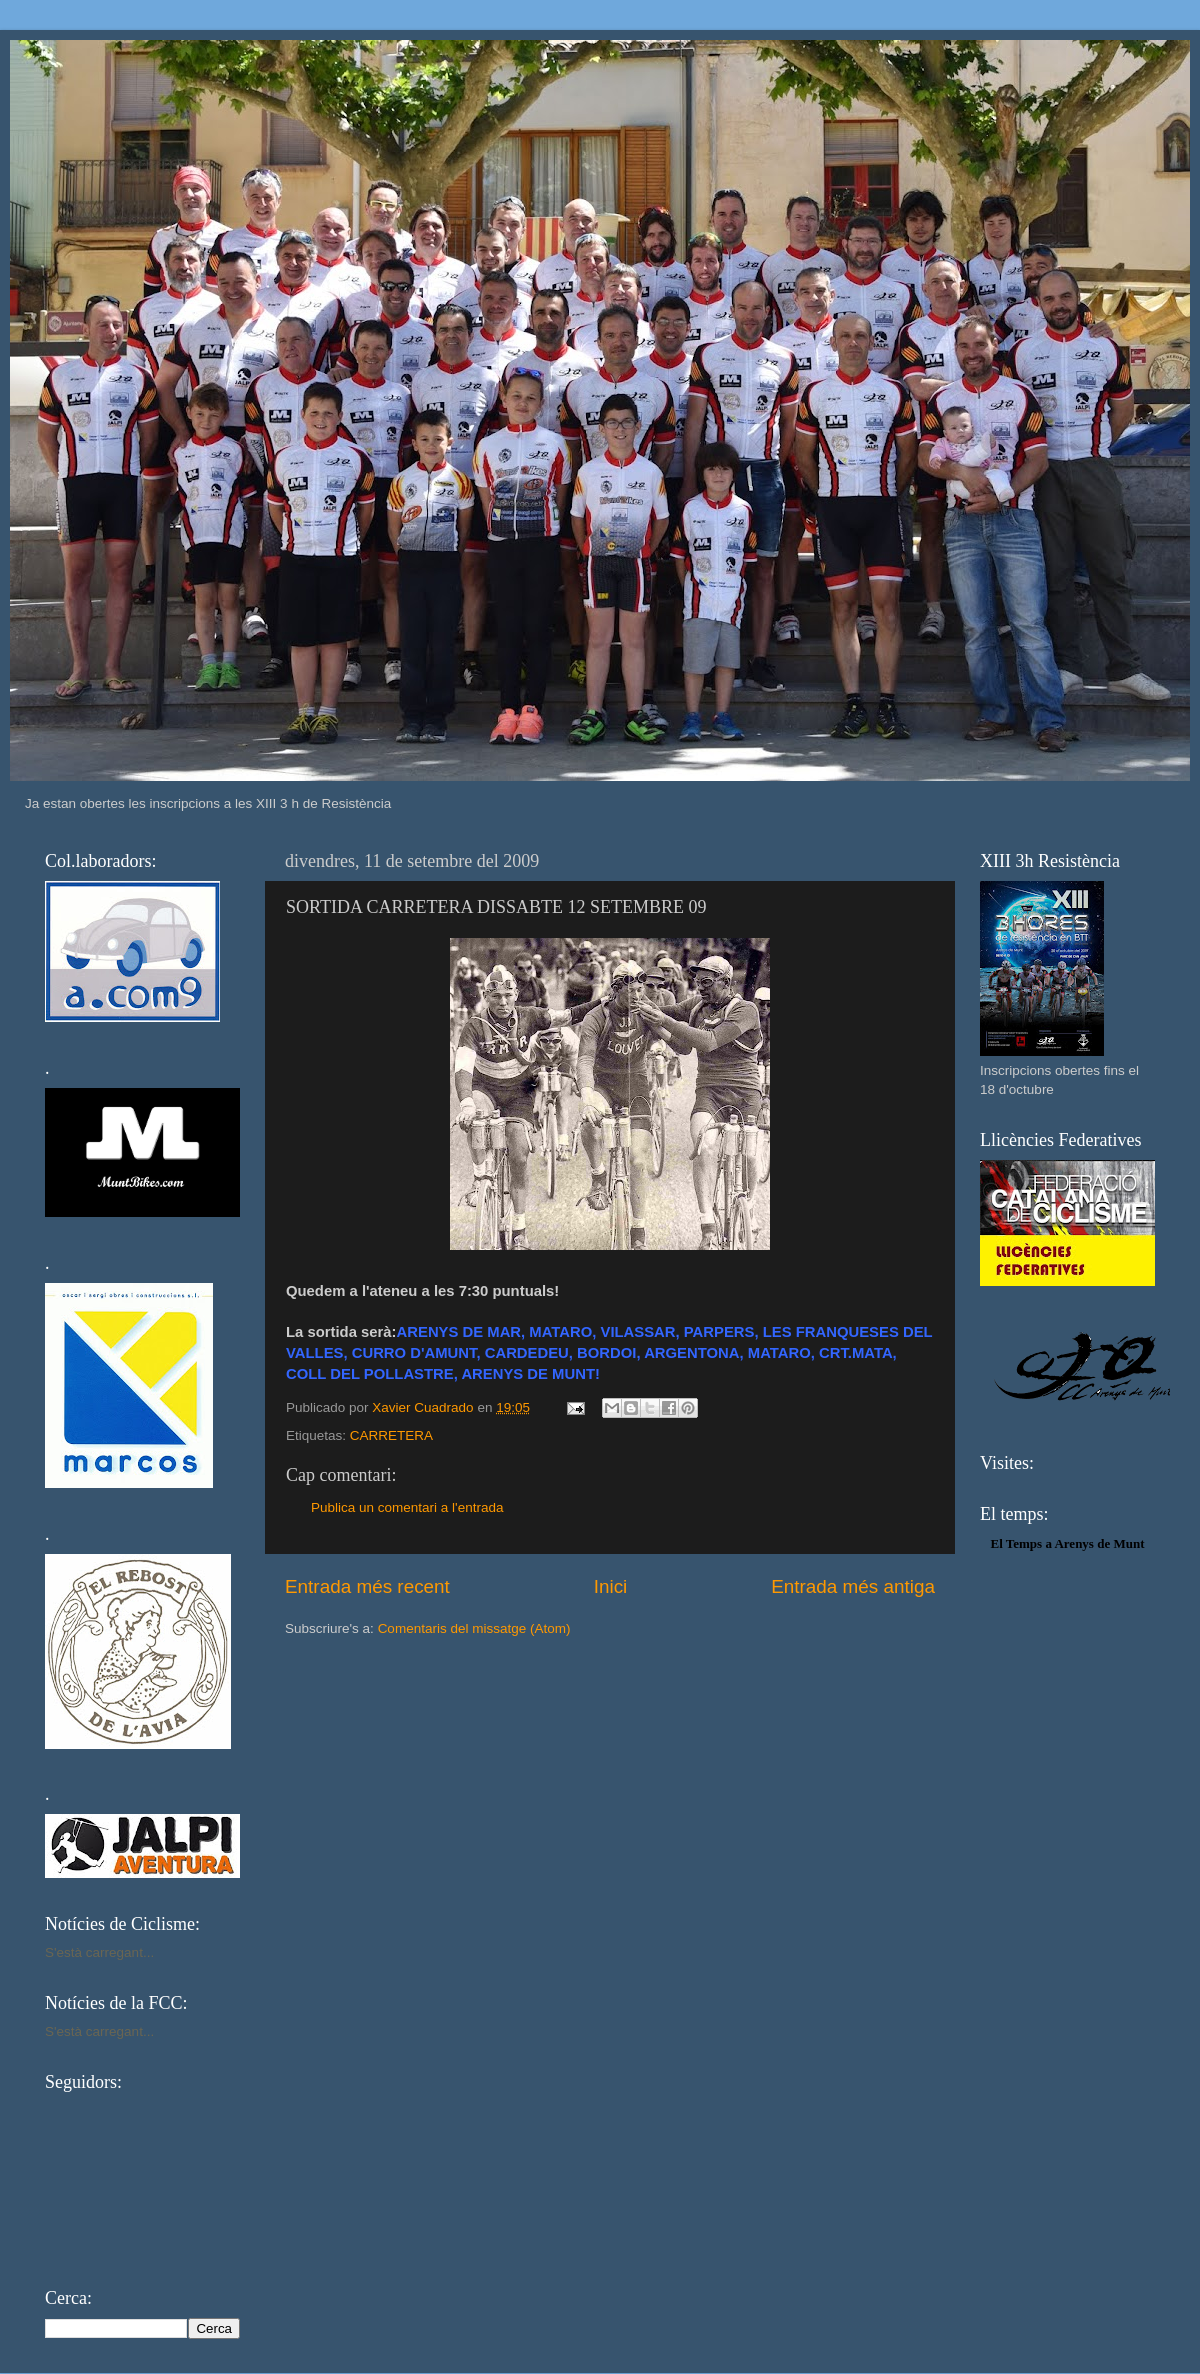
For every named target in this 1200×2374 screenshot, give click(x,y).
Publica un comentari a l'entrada (407, 1507)
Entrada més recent (367, 1586)
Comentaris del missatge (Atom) (474, 1628)
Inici (611, 1586)
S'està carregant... (99, 1952)
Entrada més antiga (853, 1586)
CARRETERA (391, 1435)
